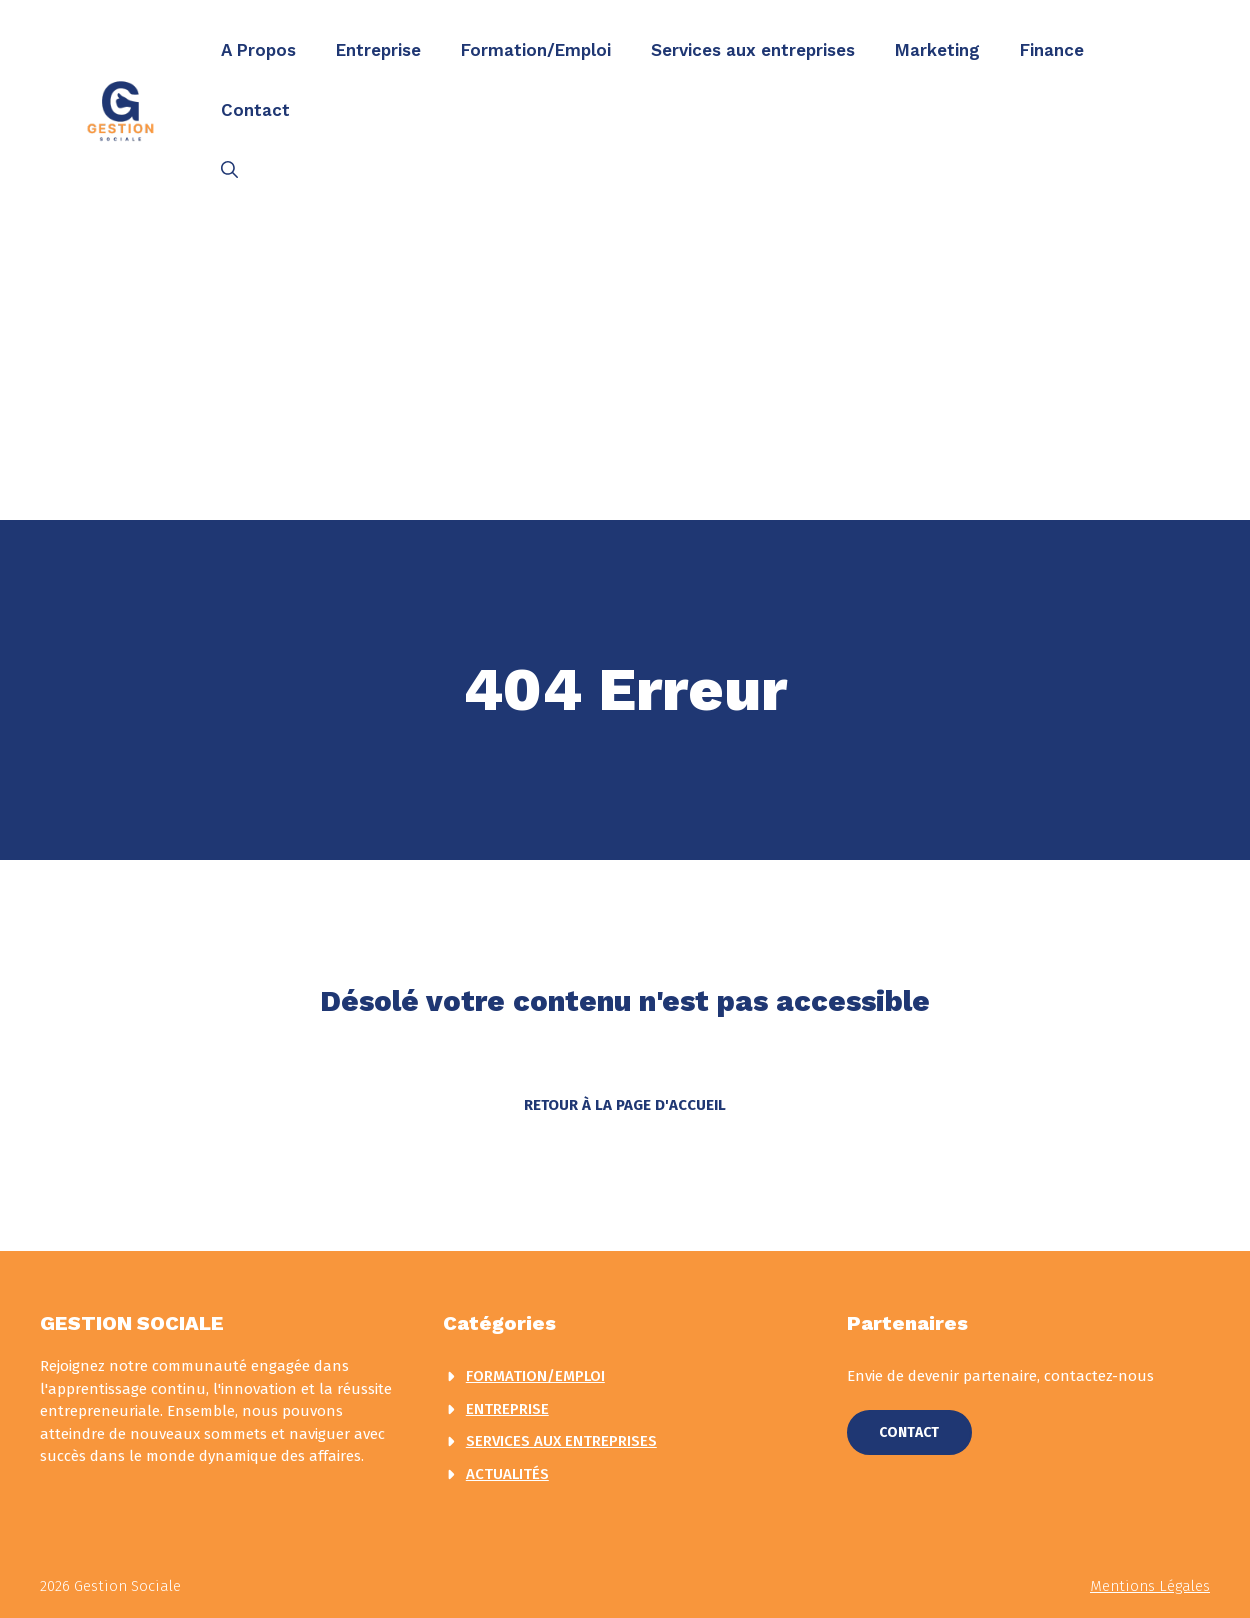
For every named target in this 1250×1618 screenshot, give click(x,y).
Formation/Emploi (536, 50)
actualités (507, 1474)
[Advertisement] (625, 370)
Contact (255, 110)
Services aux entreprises (753, 50)
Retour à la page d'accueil (625, 1105)
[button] (229, 170)
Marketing (937, 50)
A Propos (258, 50)
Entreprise (378, 50)
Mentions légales (1150, 1586)
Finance (1052, 50)
